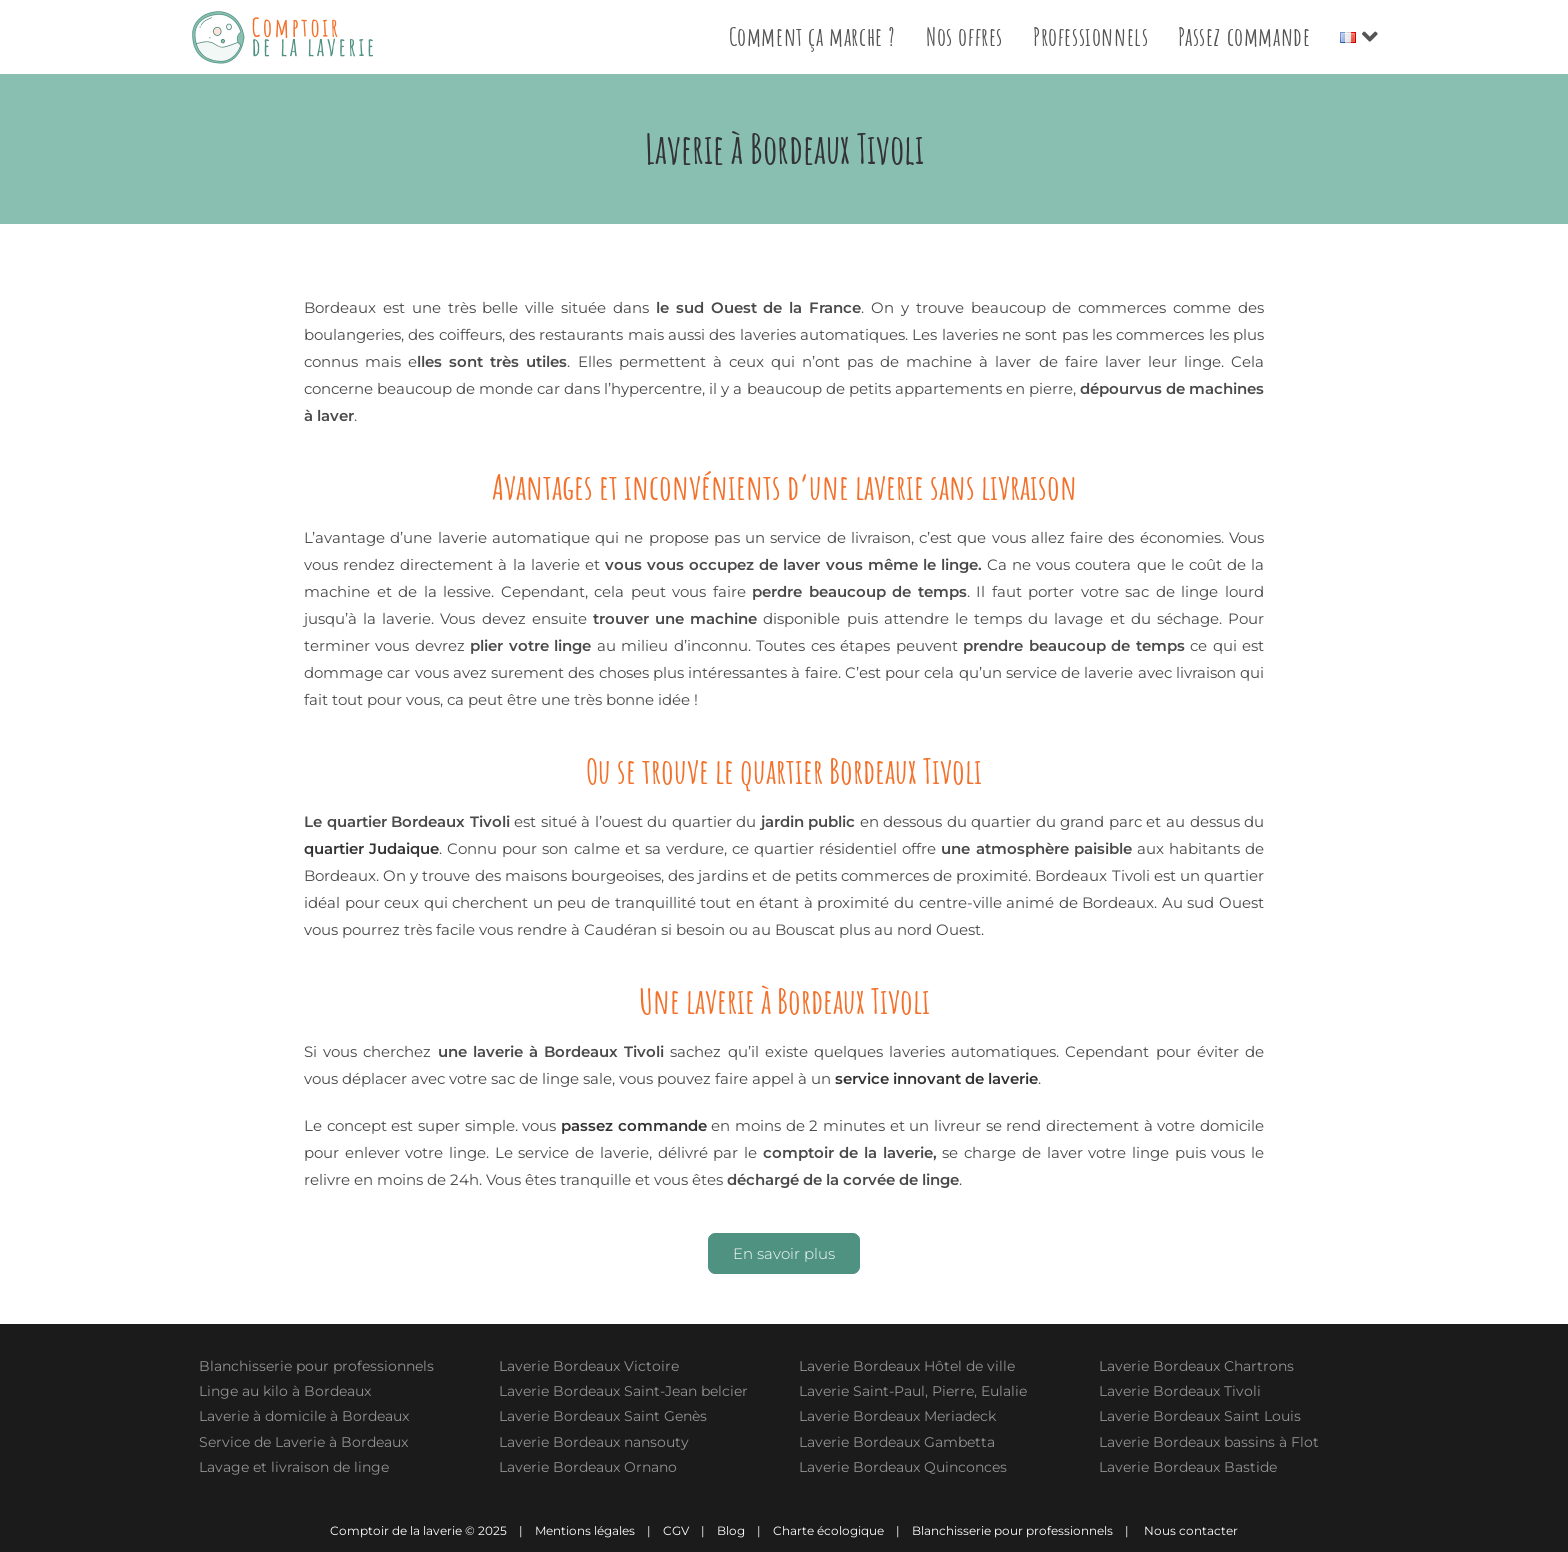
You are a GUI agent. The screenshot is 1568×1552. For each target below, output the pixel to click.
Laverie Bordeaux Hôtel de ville (907, 1366)
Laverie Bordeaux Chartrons (1196, 1366)
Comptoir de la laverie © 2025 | (431, 1530)
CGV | (690, 1530)
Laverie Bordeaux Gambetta (897, 1442)
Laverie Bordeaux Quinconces (903, 1467)
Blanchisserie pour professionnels (316, 1366)
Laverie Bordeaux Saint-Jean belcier (623, 1391)
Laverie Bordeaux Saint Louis (1200, 1416)
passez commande (634, 1125)
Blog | (745, 1530)
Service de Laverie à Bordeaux (303, 1442)
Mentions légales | (597, 1530)
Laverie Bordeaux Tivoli (1180, 1391)
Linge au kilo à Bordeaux (285, 1391)
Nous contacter (1191, 1530)
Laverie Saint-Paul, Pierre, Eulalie (913, 1391)
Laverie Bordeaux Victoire (589, 1366)
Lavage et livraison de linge (294, 1467)
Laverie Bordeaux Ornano (588, 1467)
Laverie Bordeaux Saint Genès (603, 1416)
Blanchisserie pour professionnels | (1026, 1530)
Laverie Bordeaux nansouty (594, 1442)
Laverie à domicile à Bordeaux (304, 1416)
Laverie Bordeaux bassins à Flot (1209, 1442)
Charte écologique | (842, 1530)
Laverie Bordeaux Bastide (1188, 1467)
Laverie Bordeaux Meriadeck (897, 1416)
